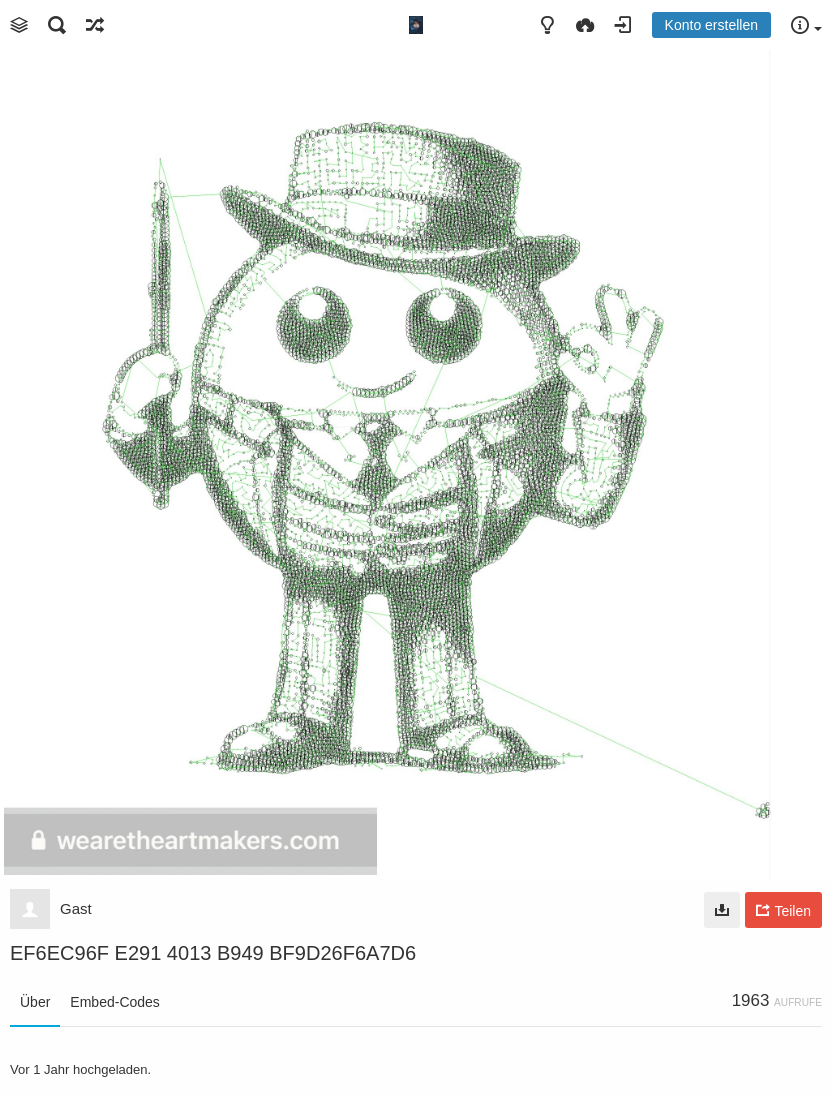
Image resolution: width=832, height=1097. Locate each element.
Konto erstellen (711, 25)
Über (35, 1002)
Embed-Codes (115, 1002)
